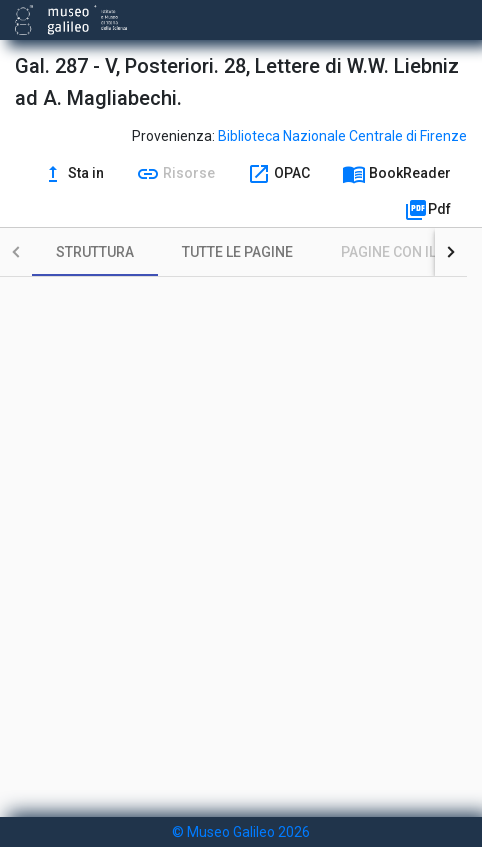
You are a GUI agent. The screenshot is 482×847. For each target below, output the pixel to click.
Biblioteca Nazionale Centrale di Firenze (342, 136)
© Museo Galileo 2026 (241, 832)
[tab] (95, 252)
